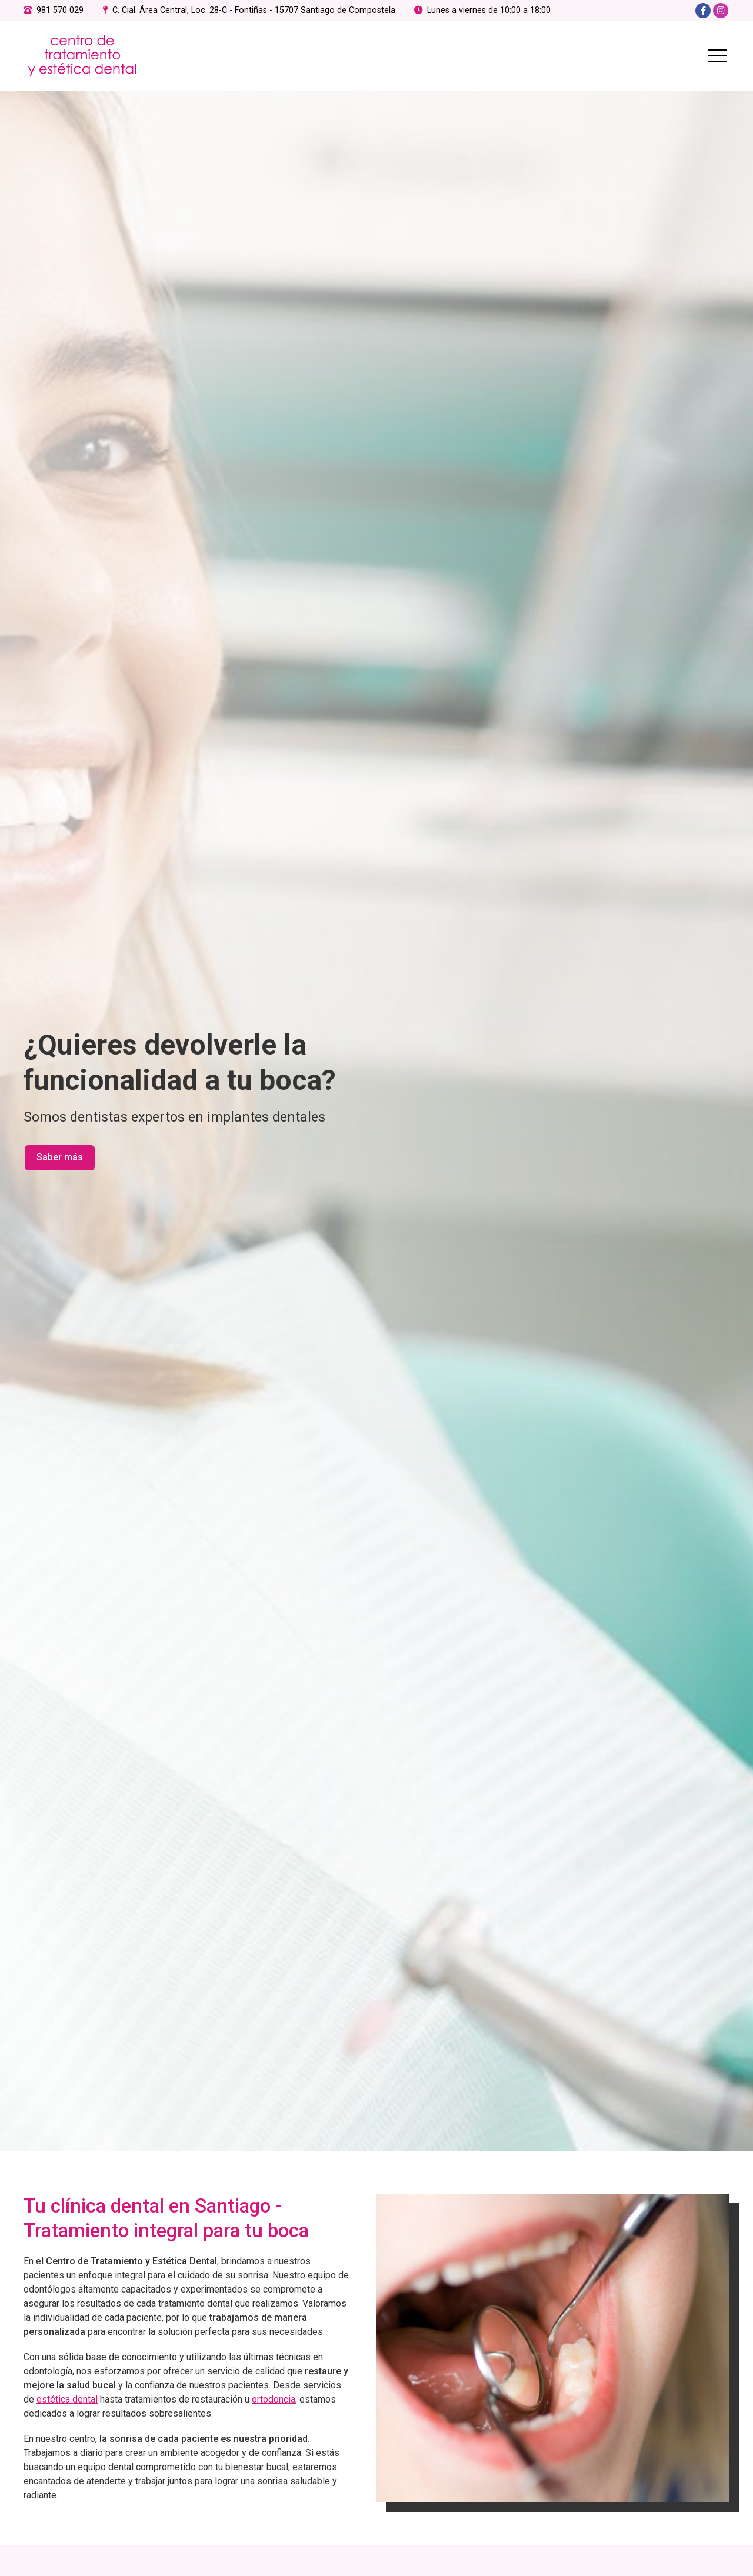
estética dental (67, 2404)
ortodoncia (273, 2404)
